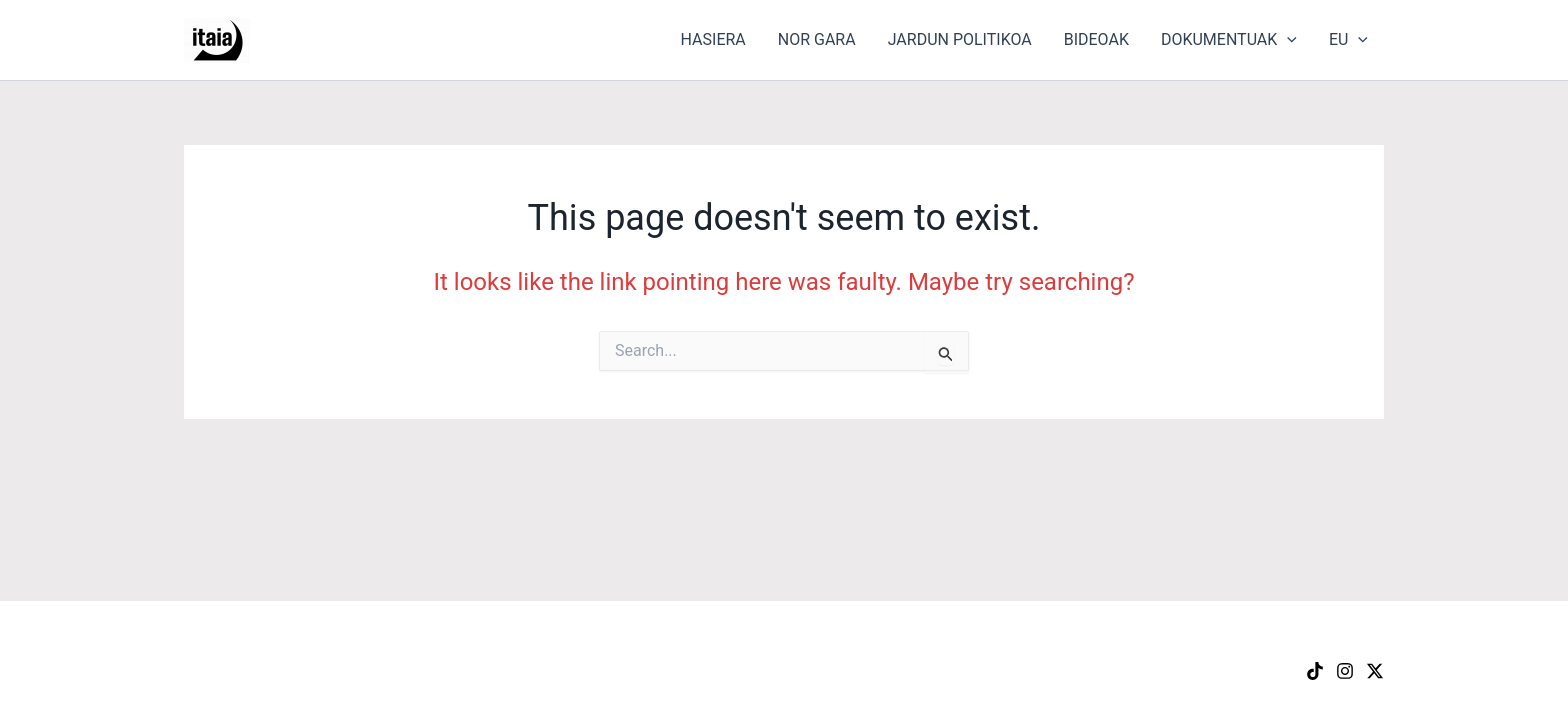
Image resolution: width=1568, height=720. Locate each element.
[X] (1375, 671)
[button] (1287, 40)
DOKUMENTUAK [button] (1229, 40)
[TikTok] (1315, 671)
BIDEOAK (1096, 39)
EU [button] (1348, 40)
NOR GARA (817, 39)
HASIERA (713, 39)
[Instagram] (1345, 671)
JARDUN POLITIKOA (960, 39)
